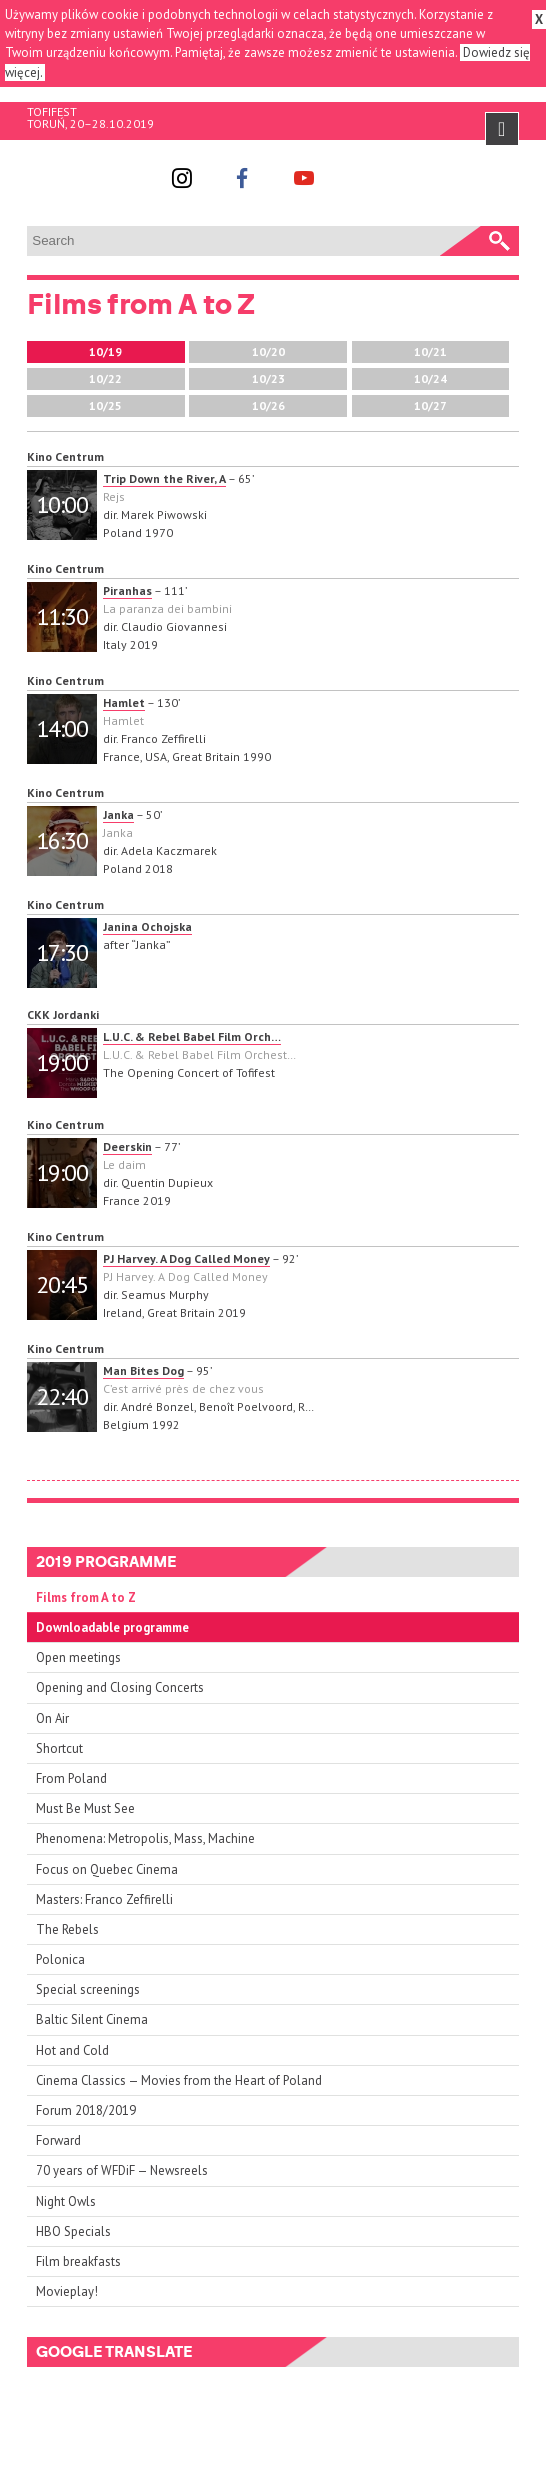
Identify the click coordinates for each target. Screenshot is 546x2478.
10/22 (105, 378)
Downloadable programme (112, 1627)
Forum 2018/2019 (86, 2110)
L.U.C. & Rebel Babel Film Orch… (192, 1036)
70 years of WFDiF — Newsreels (122, 2170)
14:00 (62, 728)
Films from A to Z (86, 1597)
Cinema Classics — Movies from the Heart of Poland (179, 2080)
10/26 (268, 405)
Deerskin (127, 1146)
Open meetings (78, 1657)
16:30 (62, 840)
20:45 (62, 1284)
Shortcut (59, 1748)
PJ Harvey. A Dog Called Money (186, 1258)
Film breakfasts (78, 2261)
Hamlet (124, 702)
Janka (118, 814)
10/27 (430, 405)
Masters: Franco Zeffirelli (104, 1899)
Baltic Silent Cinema (92, 2019)
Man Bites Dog (143, 1370)
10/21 (430, 351)
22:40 (62, 1396)
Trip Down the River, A (164, 478)
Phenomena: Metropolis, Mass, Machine (145, 1838)
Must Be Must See (85, 1808)
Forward (58, 2140)
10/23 (268, 378)
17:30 (62, 952)
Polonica (60, 1959)
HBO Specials (73, 2231)
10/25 (105, 405)
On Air (52, 1718)
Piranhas (127, 590)
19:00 (62, 1062)
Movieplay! (67, 2291)
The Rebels (67, 1929)
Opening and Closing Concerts (120, 1687)
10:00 (62, 504)
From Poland (71, 1778)
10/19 (105, 351)
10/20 (268, 351)
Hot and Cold (72, 2050)
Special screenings (88, 1989)
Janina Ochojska (147, 926)
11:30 (62, 616)
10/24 (430, 378)
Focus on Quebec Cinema (107, 1869)
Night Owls (66, 2201)
